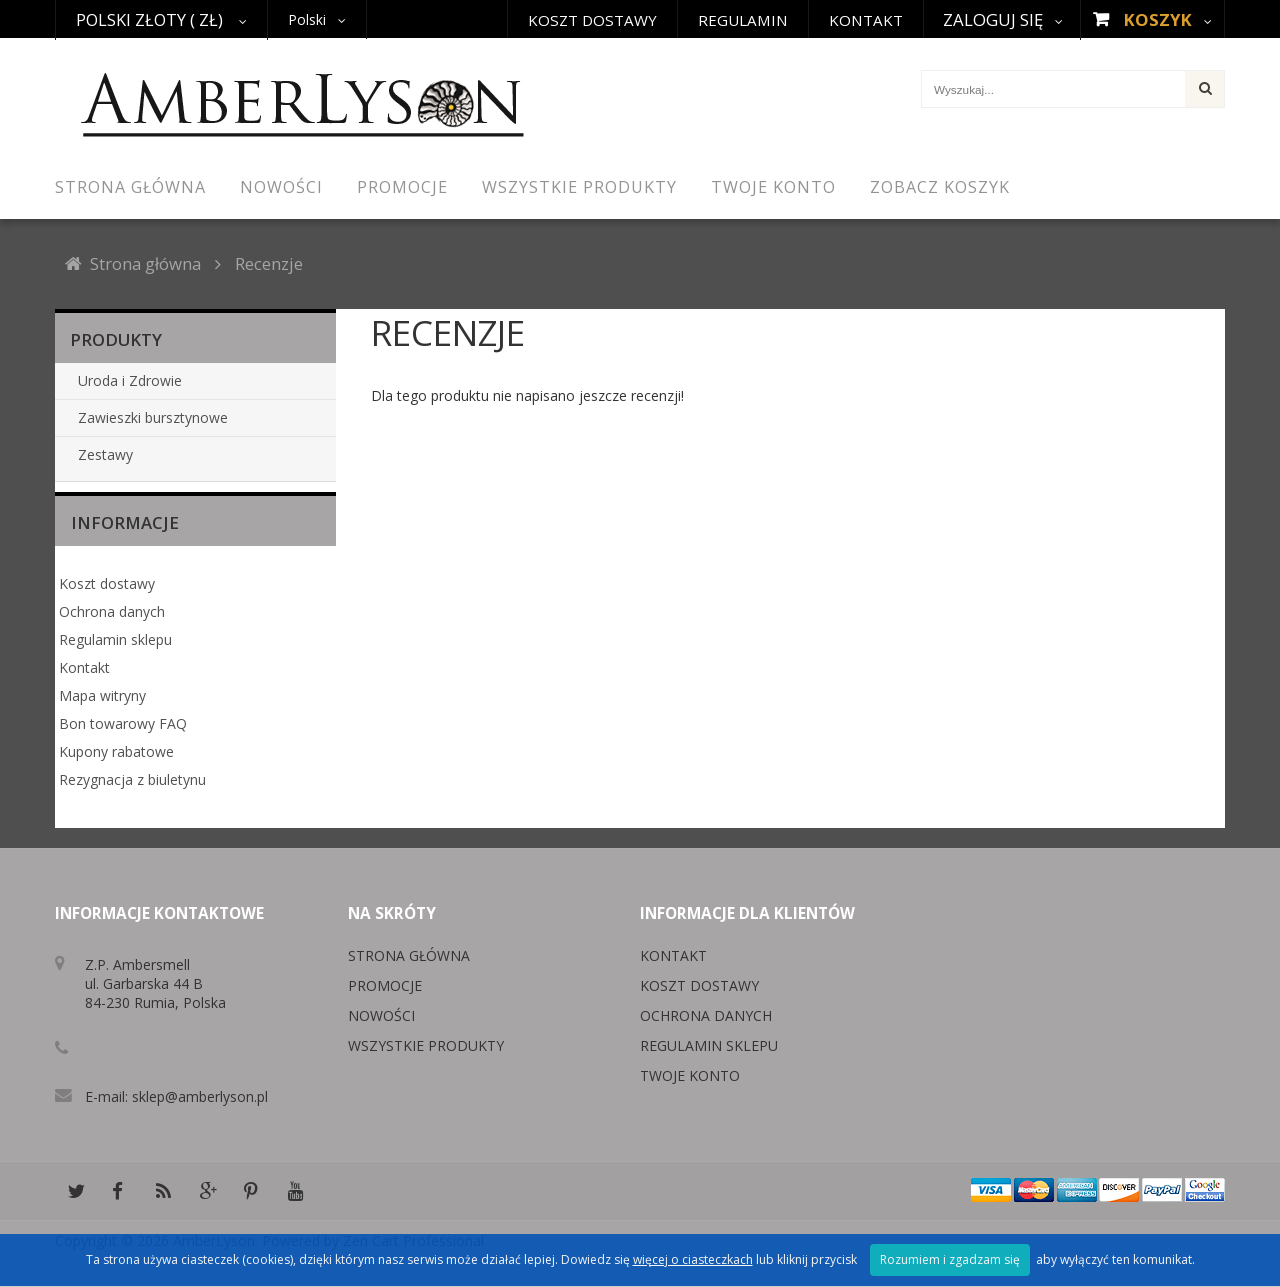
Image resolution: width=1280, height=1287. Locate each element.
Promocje (385, 985)
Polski (307, 19)
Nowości (381, 1015)
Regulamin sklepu (115, 639)
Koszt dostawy (592, 20)
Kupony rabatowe (116, 751)
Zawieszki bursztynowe (153, 417)
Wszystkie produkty (426, 1045)
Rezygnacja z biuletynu (132, 779)
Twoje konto (690, 1075)
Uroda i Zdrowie (130, 380)
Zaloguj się (993, 19)
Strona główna (145, 263)
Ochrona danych (112, 611)
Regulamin (743, 20)
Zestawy (105, 454)
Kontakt (866, 20)
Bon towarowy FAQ (123, 723)
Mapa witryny (102, 695)
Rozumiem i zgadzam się (950, 1259)
